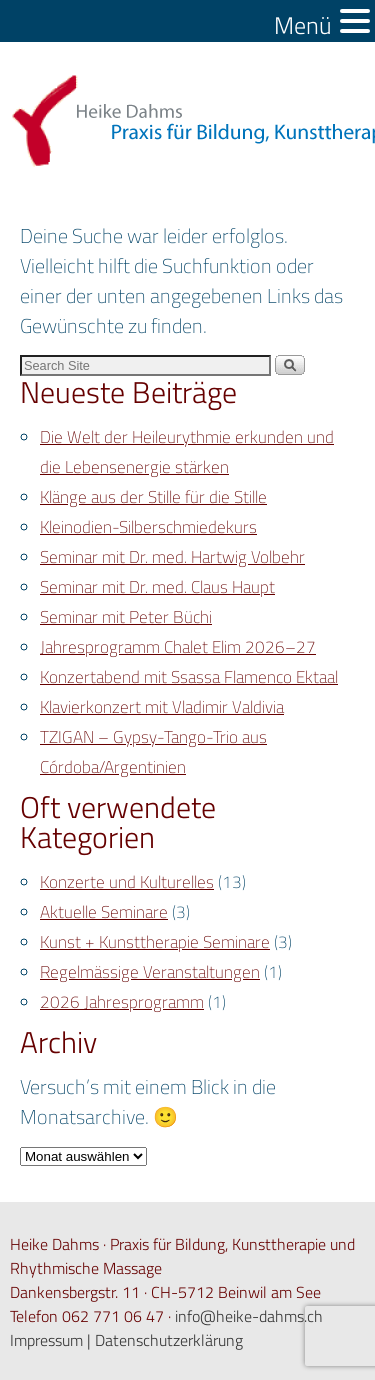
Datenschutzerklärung (169, 1340)
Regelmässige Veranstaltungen (150, 972)
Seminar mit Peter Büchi (126, 617)
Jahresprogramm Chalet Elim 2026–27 (178, 647)
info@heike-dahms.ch (249, 1316)
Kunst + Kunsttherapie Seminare (155, 942)
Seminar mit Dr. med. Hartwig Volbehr (172, 557)
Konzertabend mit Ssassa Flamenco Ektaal (189, 677)
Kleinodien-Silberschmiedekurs (148, 527)
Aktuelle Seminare (104, 912)
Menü (303, 25)
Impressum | (52, 1340)
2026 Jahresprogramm (122, 1002)
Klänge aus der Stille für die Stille (153, 497)
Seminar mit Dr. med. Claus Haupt (157, 587)
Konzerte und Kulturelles (127, 882)
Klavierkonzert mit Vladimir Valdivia (162, 707)
